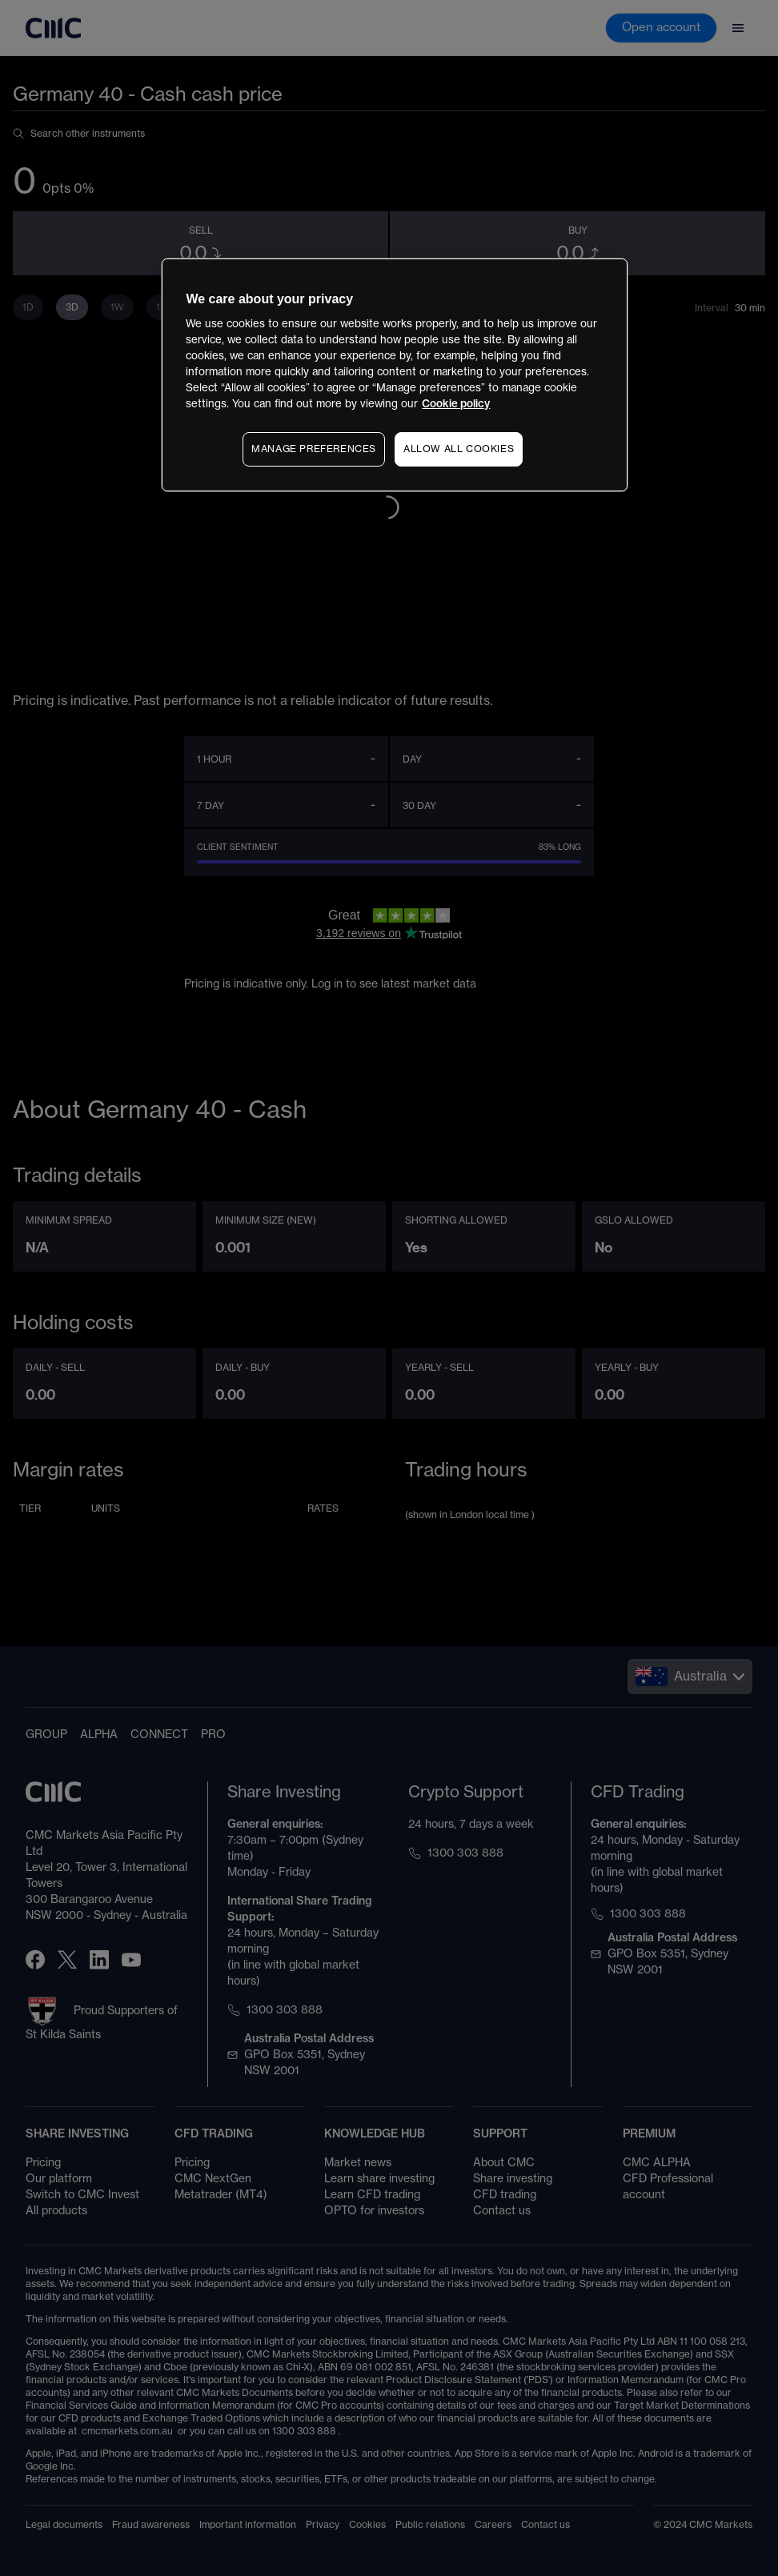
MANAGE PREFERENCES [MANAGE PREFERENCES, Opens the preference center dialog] (313, 449)
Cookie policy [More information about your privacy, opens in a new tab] (456, 404)
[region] (394, 375)
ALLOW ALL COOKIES (458, 449)
